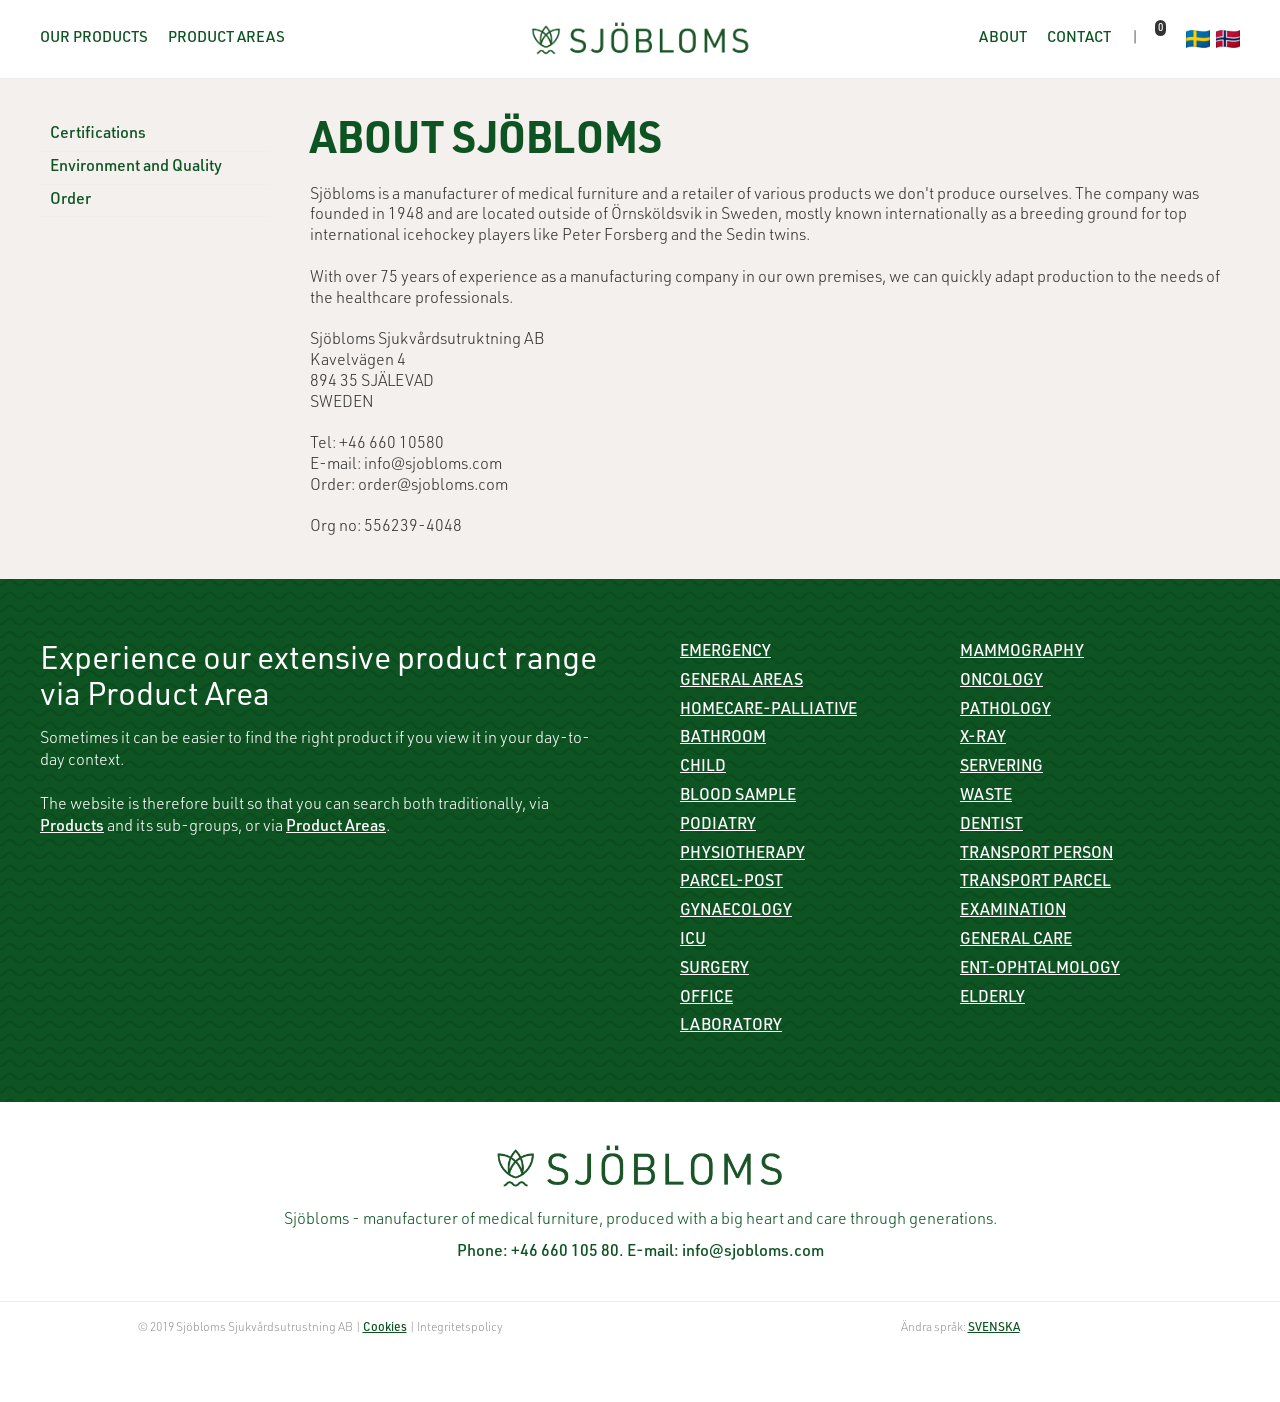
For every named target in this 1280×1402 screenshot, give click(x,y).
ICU (693, 941)
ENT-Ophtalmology (1040, 970)
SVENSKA (994, 1328)
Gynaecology (736, 912)
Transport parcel (1035, 883)
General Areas (741, 682)
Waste (986, 797)
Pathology (1005, 711)
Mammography (1022, 653)
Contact (1079, 38)
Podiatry (718, 826)
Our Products (94, 38)
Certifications (98, 135)
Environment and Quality (136, 168)
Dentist (991, 826)
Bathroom (723, 739)
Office (706, 999)
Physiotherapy (742, 855)
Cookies (385, 1328)
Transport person (1036, 855)
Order (70, 201)
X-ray (983, 739)
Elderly (992, 999)
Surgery (714, 970)
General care (1016, 941)
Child (703, 768)
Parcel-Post (731, 883)
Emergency (725, 653)
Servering (1001, 768)
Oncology (1001, 682)
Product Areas (226, 38)
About (1003, 38)
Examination (1013, 912)
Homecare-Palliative (768, 711)
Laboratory (731, 1027)
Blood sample (738, 797)
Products (72, 828)
